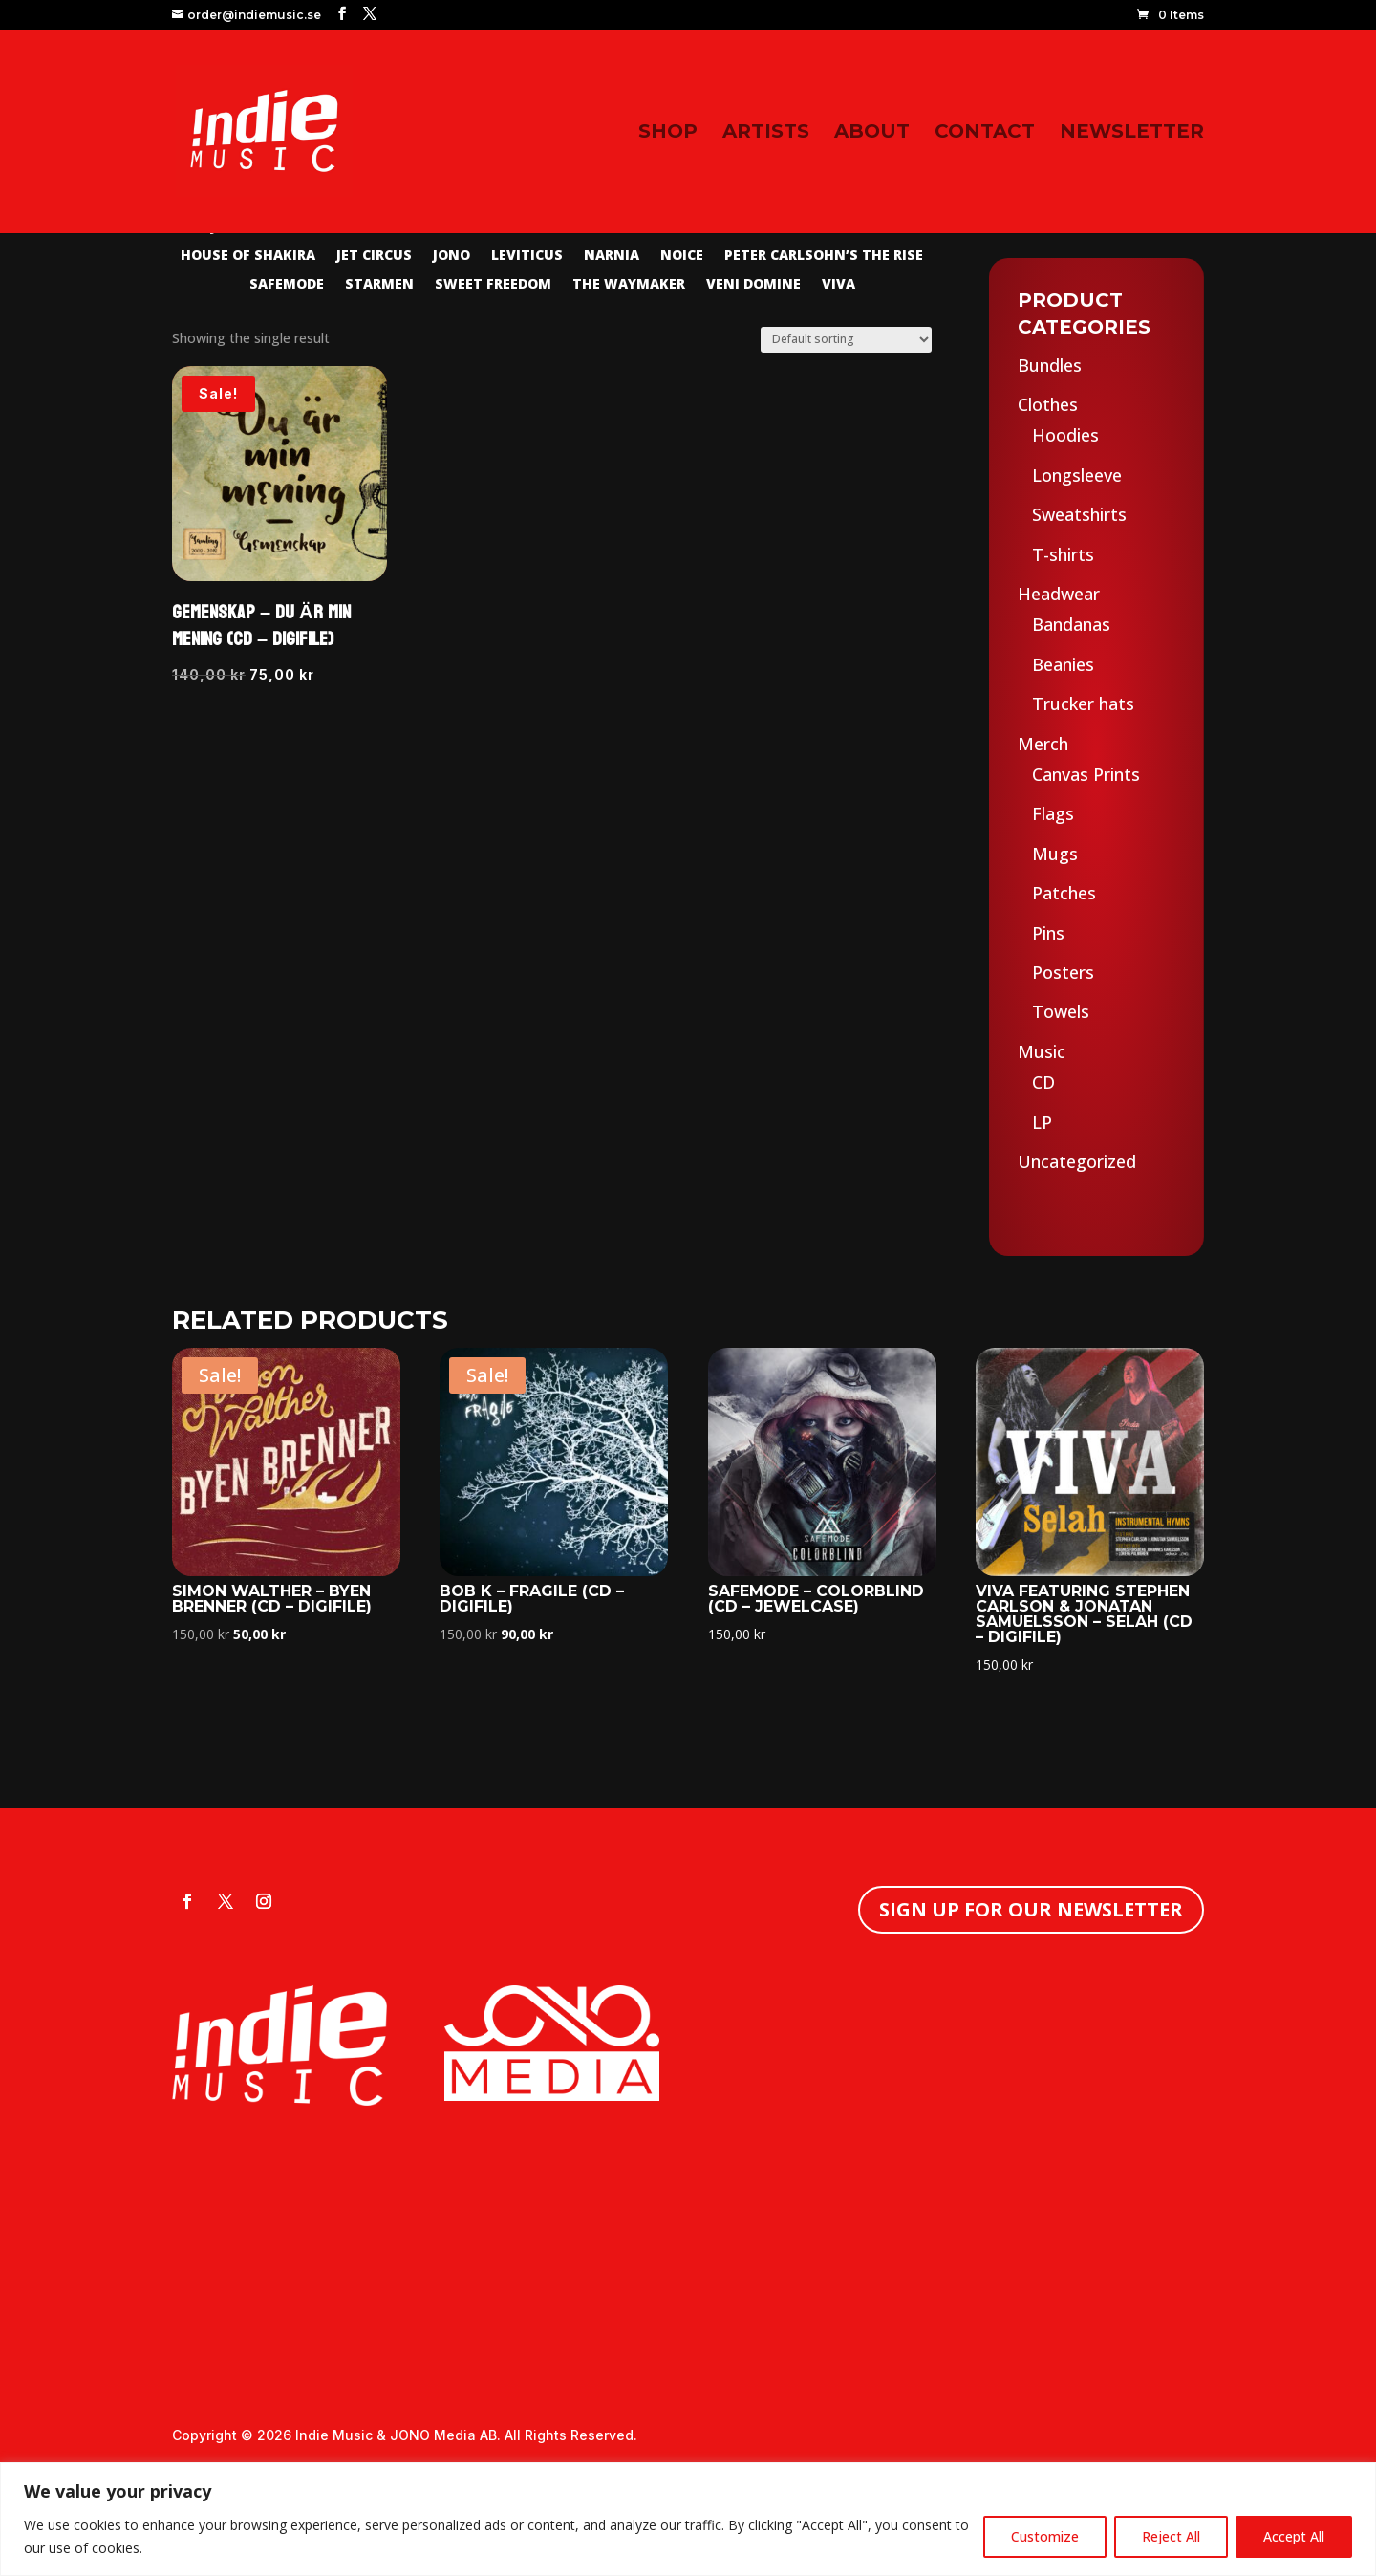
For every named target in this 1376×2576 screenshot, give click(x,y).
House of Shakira (248, 256)
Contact (985, 133)
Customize (1045, 2536)
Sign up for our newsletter (1031, 1909)
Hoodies (1065, 434)
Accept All (1293, 2536)
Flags (1053, 813)
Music (1041, 1051)
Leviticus (527, 256)
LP (1042, 1122)
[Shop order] (846, 340)
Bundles (1050, 365)
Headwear (1059, 593)
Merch (1043, 743)
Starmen (379, 284)
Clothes (1048, 404)
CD (1043, 1082)
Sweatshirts (1079, 514)
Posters (1063, 972)
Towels (1060, 1011)
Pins (1048, 932)
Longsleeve (1077, 475)
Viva (838, 284)
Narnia (611, 256)
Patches (1064, 892)
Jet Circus (374, 256)
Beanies (1063, 664)
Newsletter (1132, 133)
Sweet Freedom (493, 284)
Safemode (286, 284)
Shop (668, 133)
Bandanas (1071, 624)
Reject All (1171, 2536)
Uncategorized (1077, 1161)
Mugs (1055, 853)
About (872, 133)
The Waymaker (628, 284)
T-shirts (1063, 554)
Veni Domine (753, 284)
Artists (765, 133)
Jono (451, 256)
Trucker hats (1083, 703)
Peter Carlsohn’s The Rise (823, 256)
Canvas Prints (1086, 774)
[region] (688, 2519)
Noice (681, 256)
